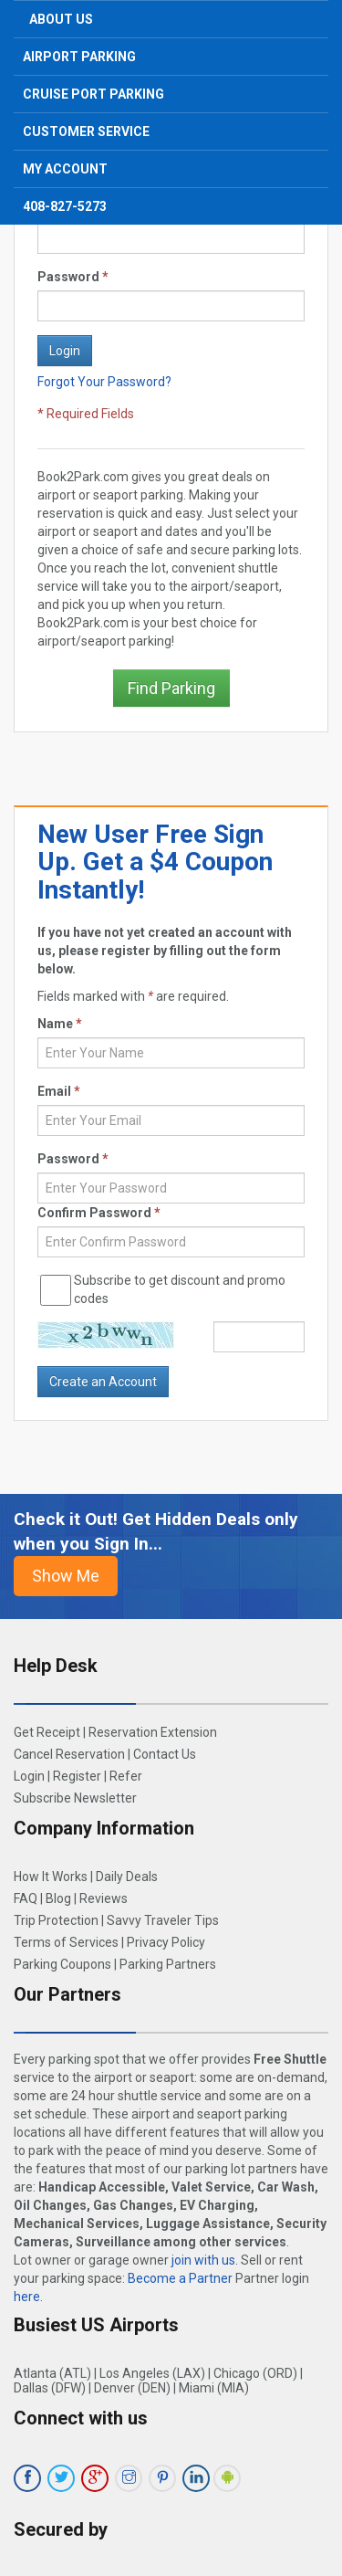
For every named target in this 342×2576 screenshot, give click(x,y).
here (27, 2296)
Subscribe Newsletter (75, 1798)
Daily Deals (127, 1876)
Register (77, 1776)
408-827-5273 (65, 206)
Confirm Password (99, 1212)
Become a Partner (180, 2278)
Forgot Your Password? (104, 381)
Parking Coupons (62, 1964)
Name (59, 1023)
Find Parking (171, 688)
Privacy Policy (166, 1942)
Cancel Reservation (69, 1754)
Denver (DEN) (132, 2388)
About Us (61, 19)
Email (58, 1091)
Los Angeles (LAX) (152, 2373)
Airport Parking (79, 56)
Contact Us (164, 1754)
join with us (203, 2260)
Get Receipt (47, 1732)
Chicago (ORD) (255, 2373)
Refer (125, 1776)
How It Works (51, 1876)
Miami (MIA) (214, 2388)
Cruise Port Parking (93, 94)
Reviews (103, 1898)
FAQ (25, 1898)
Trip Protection (56, 1920)
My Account (65, 169)
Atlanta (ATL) (52, 2373)
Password (73, 276)
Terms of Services (66, 1942)
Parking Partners (167, 1964)
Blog (58, 1898)
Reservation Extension (152, 1732)
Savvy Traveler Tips (163, 1920)
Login (29, 1776)
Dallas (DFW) (50, 2388)
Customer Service (86, 131)
